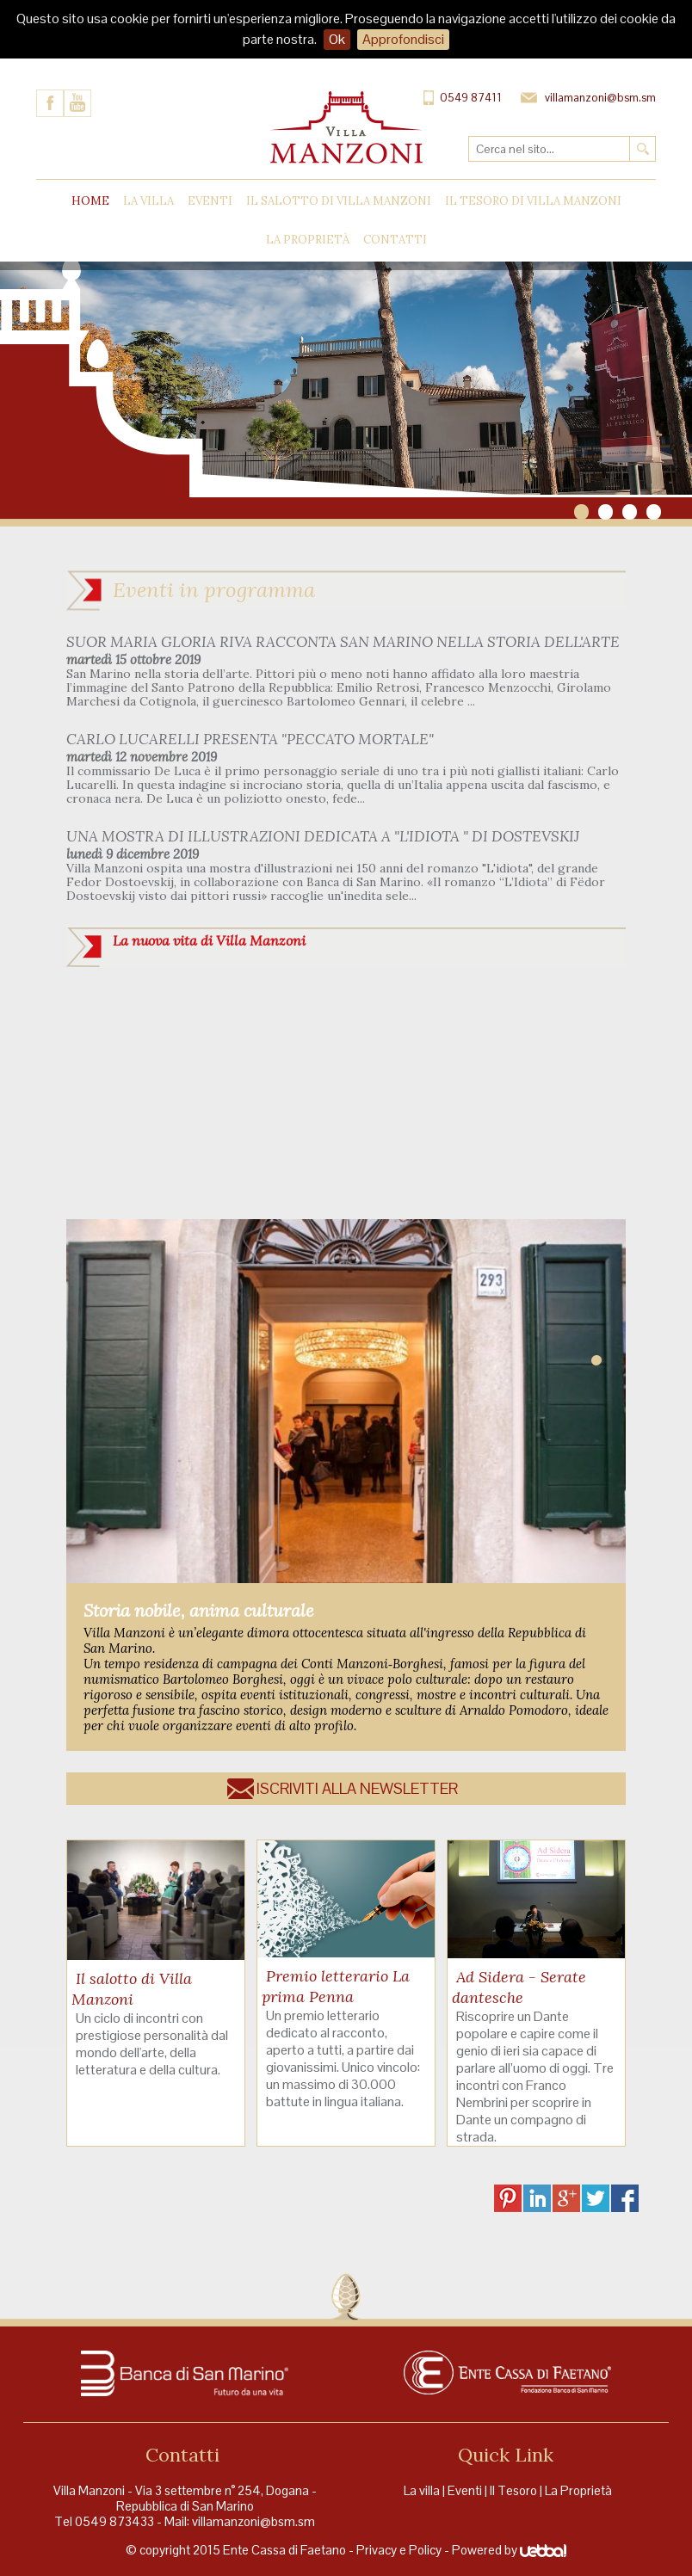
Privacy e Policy (399, 2550)
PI (508, 2198)
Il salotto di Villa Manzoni (131, 1989)
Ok (337, 39)
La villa (422, 2490)
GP (566, 2198)
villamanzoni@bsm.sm (253, 2521)
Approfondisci (403, 39)
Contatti (395, 239)
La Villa (148, 201)
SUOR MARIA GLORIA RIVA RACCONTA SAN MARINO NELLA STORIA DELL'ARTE (343, 641)
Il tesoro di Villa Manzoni (533, 201)
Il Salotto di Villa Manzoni (338, 201)
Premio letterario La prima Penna (336, 1986)
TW (595, 2198)
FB (625, 2198)
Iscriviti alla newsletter (357, 1788)
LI (537, 2198)
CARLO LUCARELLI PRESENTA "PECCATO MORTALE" (250, 739)
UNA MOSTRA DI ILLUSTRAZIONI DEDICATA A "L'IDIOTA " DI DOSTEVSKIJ (322, 836)
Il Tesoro (513, 2490)
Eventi (210, 201)
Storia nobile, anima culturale (198, 1610)
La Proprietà (578, 2490)
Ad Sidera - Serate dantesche (519, 1987)
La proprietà (307, 239)
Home (90, 201)
